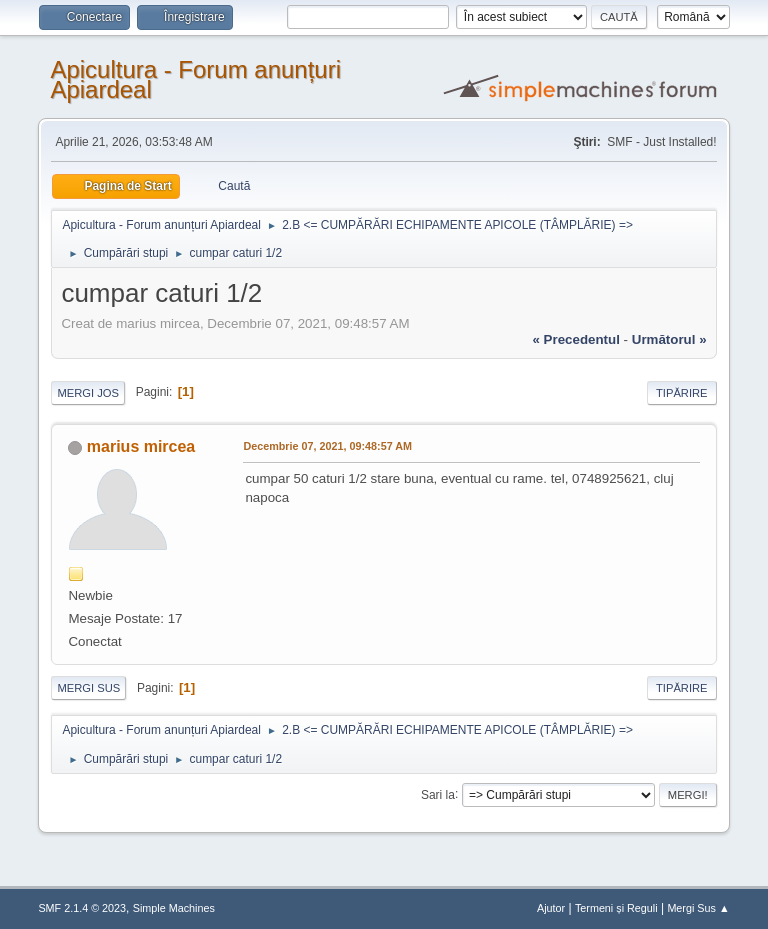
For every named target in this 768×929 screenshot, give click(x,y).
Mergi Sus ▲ (698, 908)
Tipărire (682, 393)
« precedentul (576, 339)
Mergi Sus (88, 688)
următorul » (669, 339)
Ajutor (551, 908)
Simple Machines (174, 908)
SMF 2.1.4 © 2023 (82, 908)
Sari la (438, 794)
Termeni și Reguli (616, 908)
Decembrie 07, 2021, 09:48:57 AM (327, 446)
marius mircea (141, 446)
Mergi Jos (88, 393)
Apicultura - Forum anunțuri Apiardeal (195, 79)
